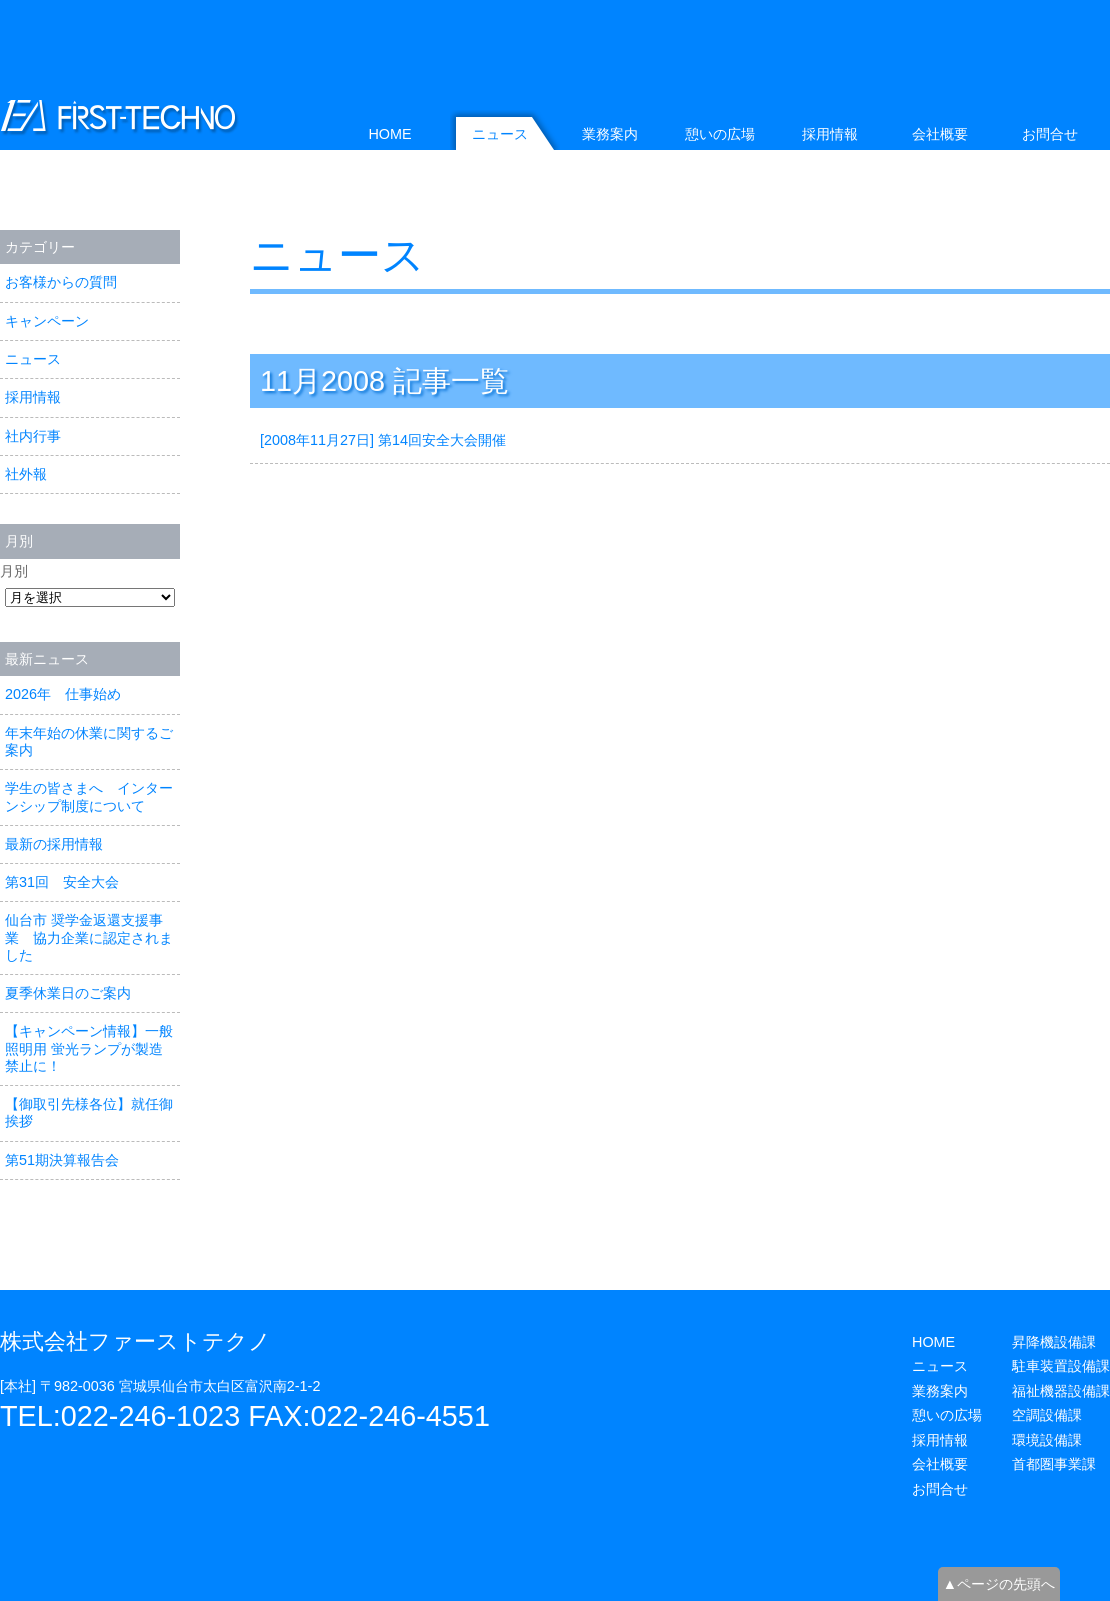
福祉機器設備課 (1061, 1391)
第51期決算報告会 (62, 1160)
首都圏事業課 (1054, 1464)
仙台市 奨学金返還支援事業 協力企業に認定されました (89, 937)
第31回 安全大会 (62, 882)
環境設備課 (1047, 1440)
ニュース (337, 255)
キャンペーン (47, 321)
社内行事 (33, 436)
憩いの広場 (720, 134)
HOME (389, 134)
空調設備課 (1047, 1415)
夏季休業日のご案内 (68, 993)
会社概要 (940, 134)
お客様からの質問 (61, 282)
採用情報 (33, 397)
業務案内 (610, 134)
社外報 (26, 474)
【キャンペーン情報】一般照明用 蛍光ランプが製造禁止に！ (89, 1048)
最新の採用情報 (54, 844)
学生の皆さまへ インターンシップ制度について (89, 796)
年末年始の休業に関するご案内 (89, 741)
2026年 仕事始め (63, 694)
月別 (14, 571)
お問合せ (1050, 134)
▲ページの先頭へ (999, 1584)
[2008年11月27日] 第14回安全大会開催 (383, 440)
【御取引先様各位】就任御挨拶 (89, 1112)
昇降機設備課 (1054, 1342)
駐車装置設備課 (1061, 1366)
